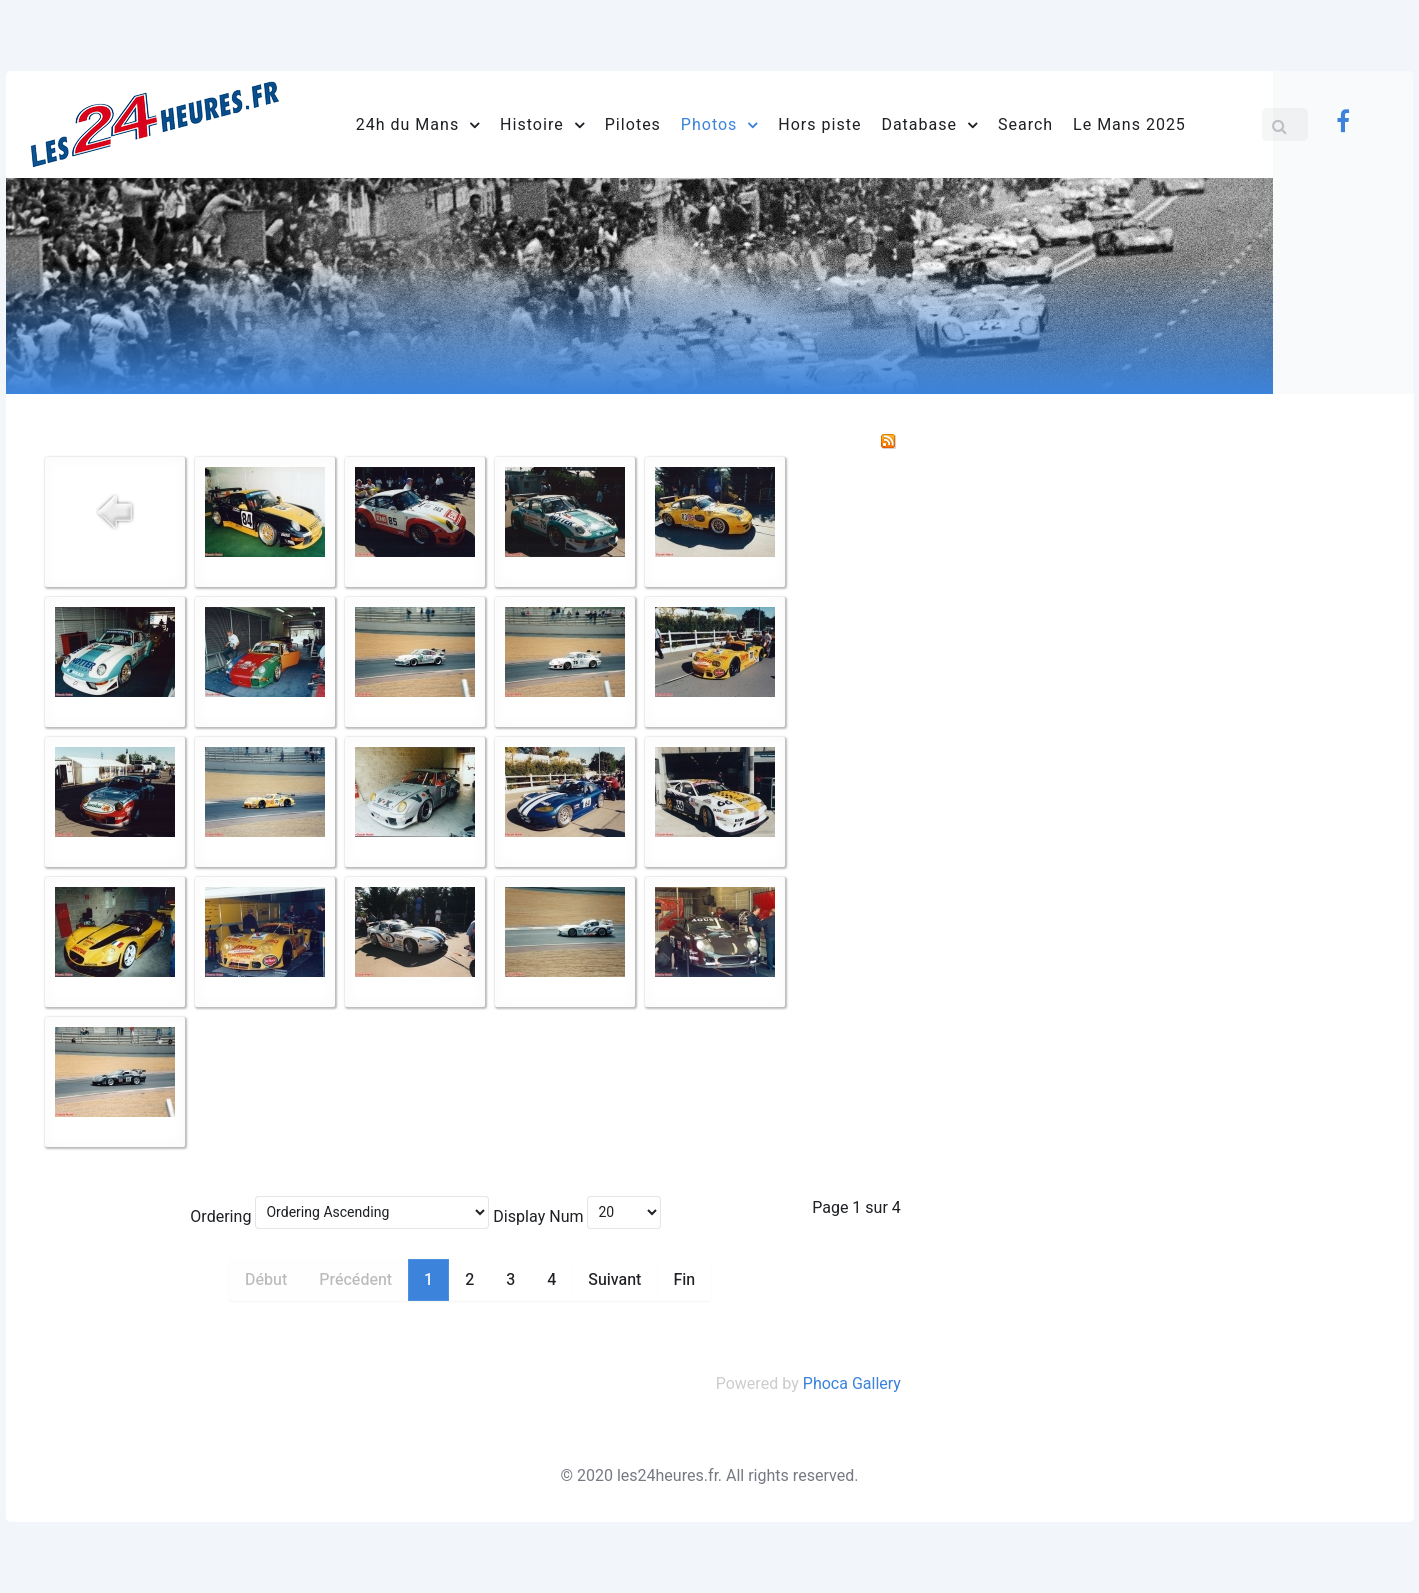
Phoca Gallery (852, 1384)
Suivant (614, 1280)
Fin (684, 1280)
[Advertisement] (1174, 568)
